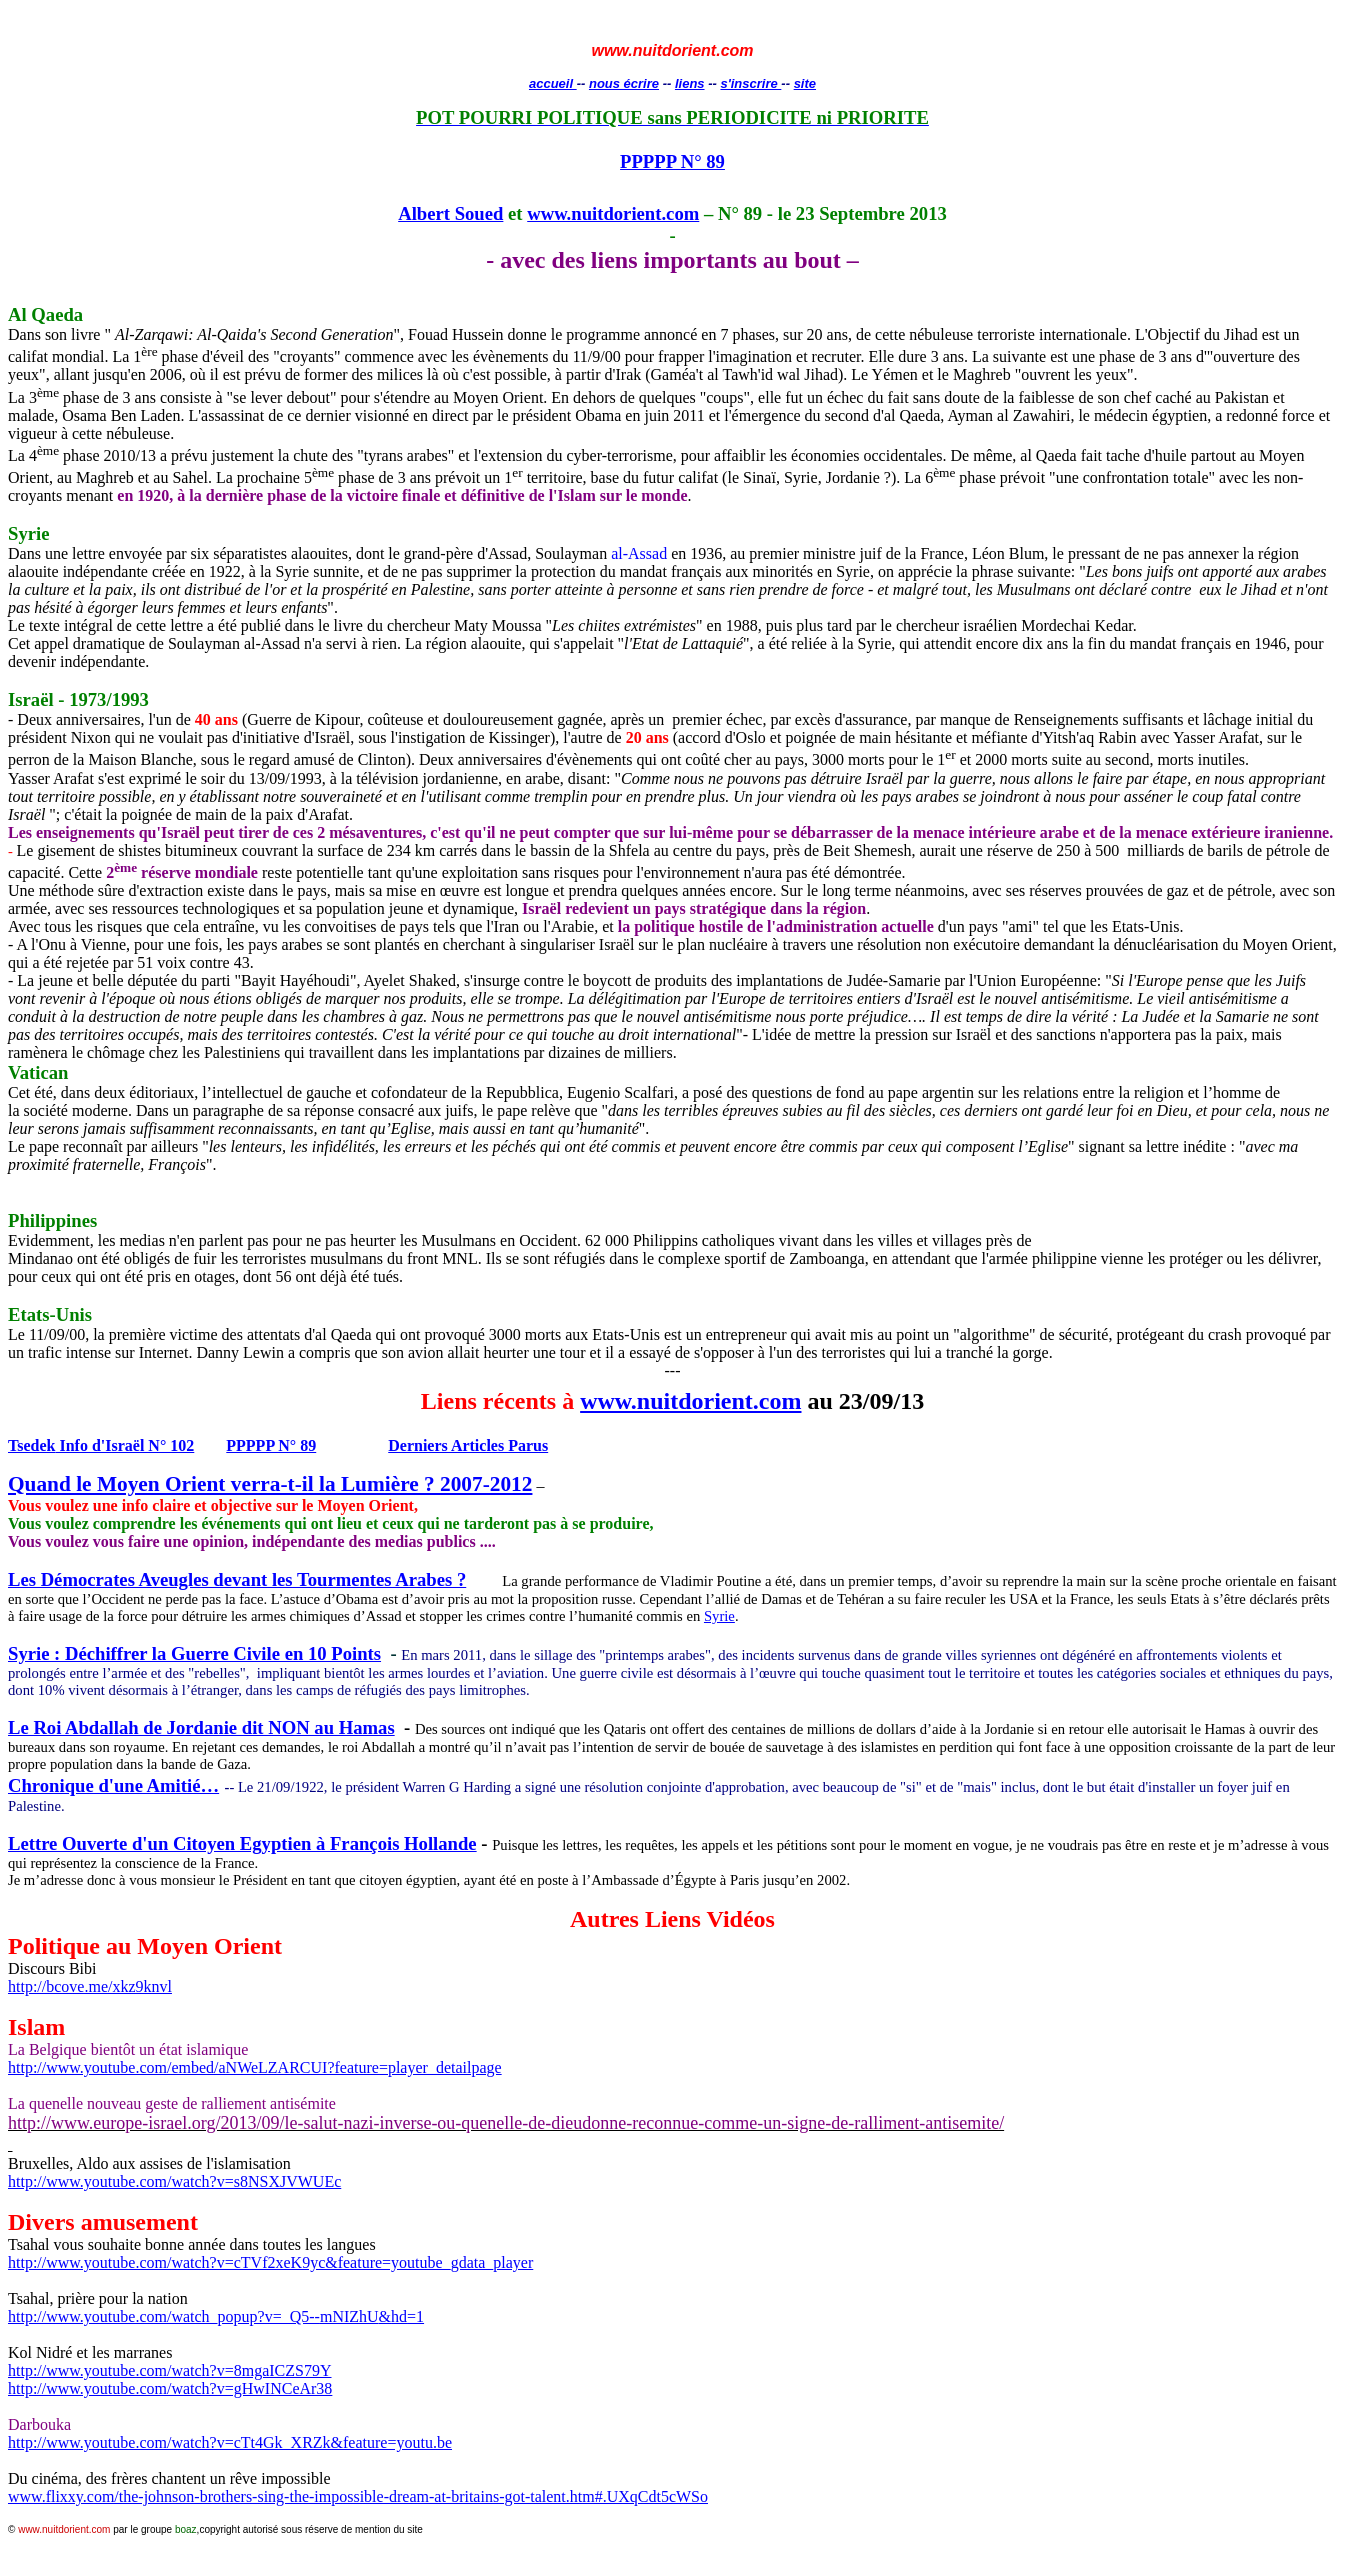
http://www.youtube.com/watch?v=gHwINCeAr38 (170, 2388)
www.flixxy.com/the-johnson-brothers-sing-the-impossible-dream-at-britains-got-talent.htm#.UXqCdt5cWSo (358, 2496)
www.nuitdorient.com (613, 213)
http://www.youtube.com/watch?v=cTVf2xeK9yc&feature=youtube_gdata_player (270, 2262)
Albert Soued (450, 213)
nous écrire (624, 83)
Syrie (719, 1616)
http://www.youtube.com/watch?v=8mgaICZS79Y (170, 2370)
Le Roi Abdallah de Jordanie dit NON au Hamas (201, 1727)
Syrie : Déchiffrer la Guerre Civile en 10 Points (194, 1653)
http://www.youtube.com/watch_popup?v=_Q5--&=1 (216, 2316)
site (805, 83)
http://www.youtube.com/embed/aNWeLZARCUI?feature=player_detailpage (255, 2067)
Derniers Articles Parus (468, 1445)
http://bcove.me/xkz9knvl (90, 1986)
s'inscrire (750, 83)
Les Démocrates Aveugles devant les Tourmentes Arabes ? (237, 1579)
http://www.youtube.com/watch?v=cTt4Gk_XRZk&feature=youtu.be (230, 2442)
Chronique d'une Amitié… (113, 1785)
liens (690, 83)
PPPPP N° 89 (672, 161)
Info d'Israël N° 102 (101, 1445)
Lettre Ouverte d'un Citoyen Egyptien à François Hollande (242, 1843)
